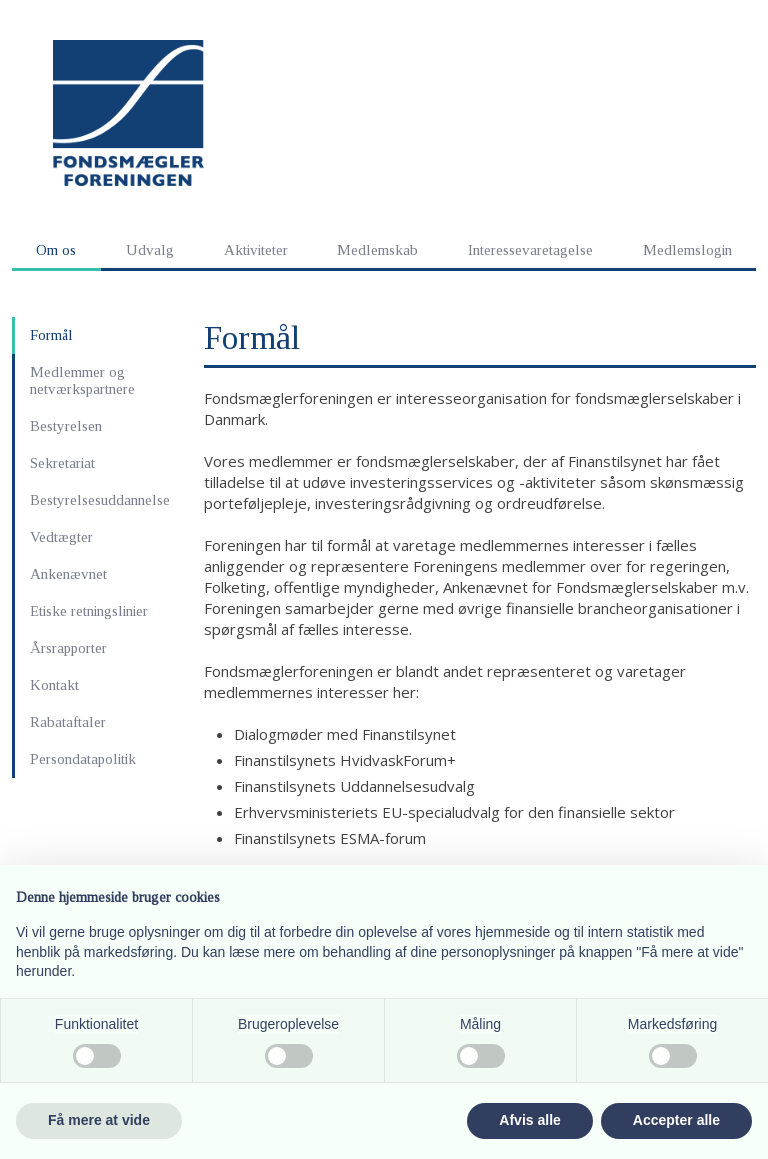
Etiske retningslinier (89, 611)
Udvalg (150, 250)
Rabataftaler (68, 722)
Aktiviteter (256, 250)
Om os (56, 250)
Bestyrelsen (66, 426)
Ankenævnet (68, 574)
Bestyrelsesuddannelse (100, 500)
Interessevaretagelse (530, 250)
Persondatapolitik (83, 759)
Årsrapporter (68, 648)
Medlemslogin (687, 250)
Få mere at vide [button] (99, 1120)
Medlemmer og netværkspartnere (82, 380)
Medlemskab (377, 250)
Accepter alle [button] (676, 1120)
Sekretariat (62, 463)
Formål (51, 335)
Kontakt (54, 685)
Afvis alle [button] (529, 1120)
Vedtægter (61, 537)
